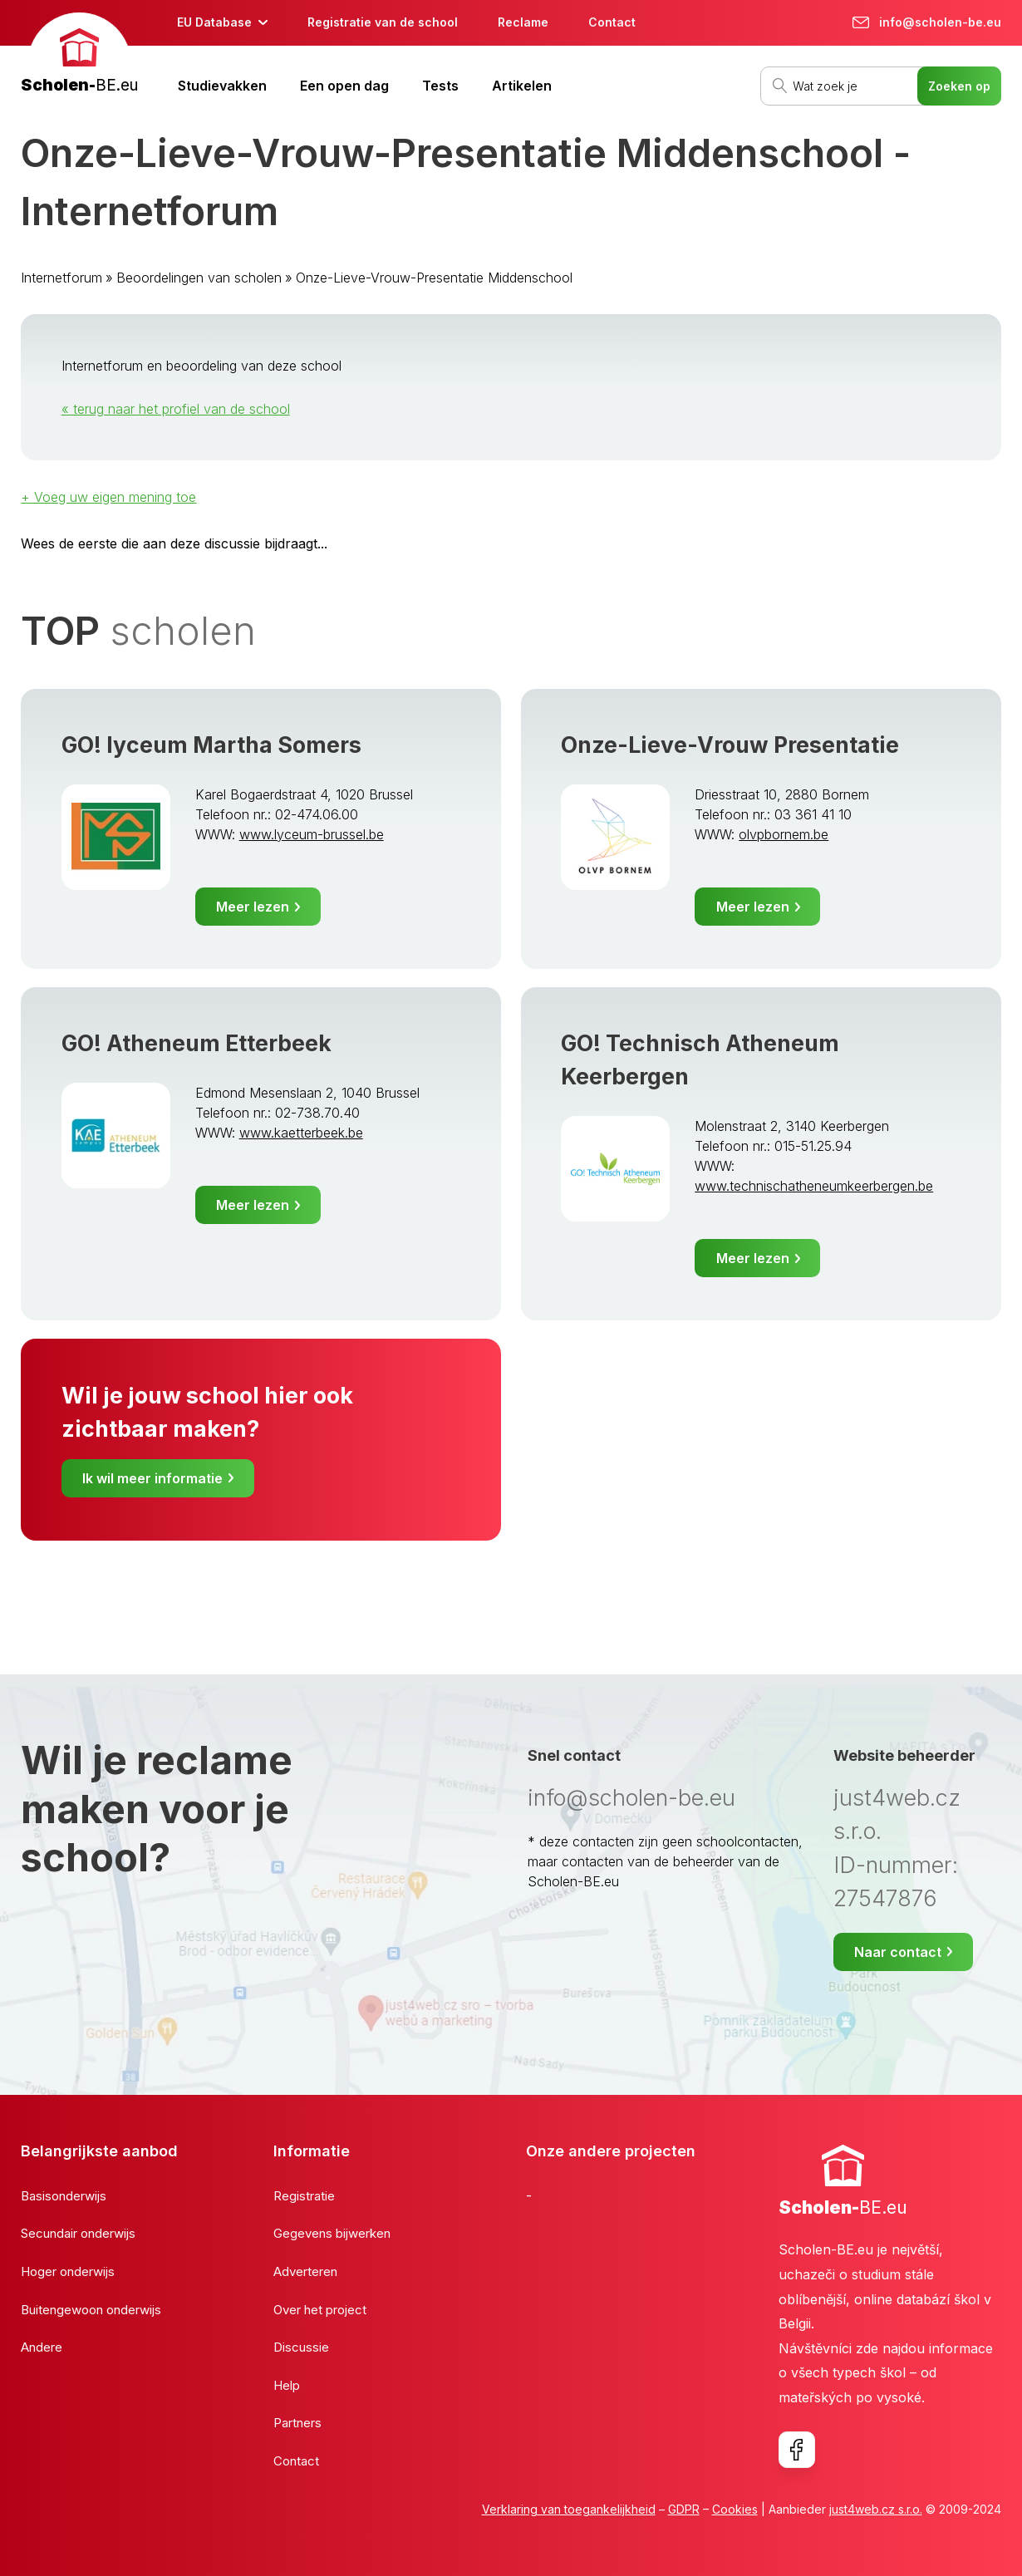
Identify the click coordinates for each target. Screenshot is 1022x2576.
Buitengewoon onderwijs (91, 2310)
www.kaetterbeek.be (301, 1132)
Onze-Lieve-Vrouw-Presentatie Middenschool (434, 277)
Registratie (304, 2196)
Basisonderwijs (63, 2196)
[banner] (79, 55)
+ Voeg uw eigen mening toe (108, 497)
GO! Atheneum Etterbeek (196, 1043)
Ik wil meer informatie (152, 1478)
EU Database (214, 22)
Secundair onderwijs (78, 2233)
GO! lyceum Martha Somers (211, 744)
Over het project (319, 2310)
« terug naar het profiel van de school (175, 409)
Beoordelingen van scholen (199, 277)
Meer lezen (252, 906)
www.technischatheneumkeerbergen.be (814, 1185)
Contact (612, 22)
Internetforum (61, 277)
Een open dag (344, 85)
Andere (41, 2347)
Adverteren (305, 2271)
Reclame (523, 22)
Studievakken (222, 85)
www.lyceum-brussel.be (311, 834)
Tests (440, 85)
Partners (297, 2423)
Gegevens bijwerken (332, 2233)
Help (286, 2385)
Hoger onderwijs (68, 2271)
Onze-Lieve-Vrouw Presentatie (730, 744)
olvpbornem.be (783, 834)
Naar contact (897, 1952)
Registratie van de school (382, 22)
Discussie (301, 2347)
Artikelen (522, 85)
